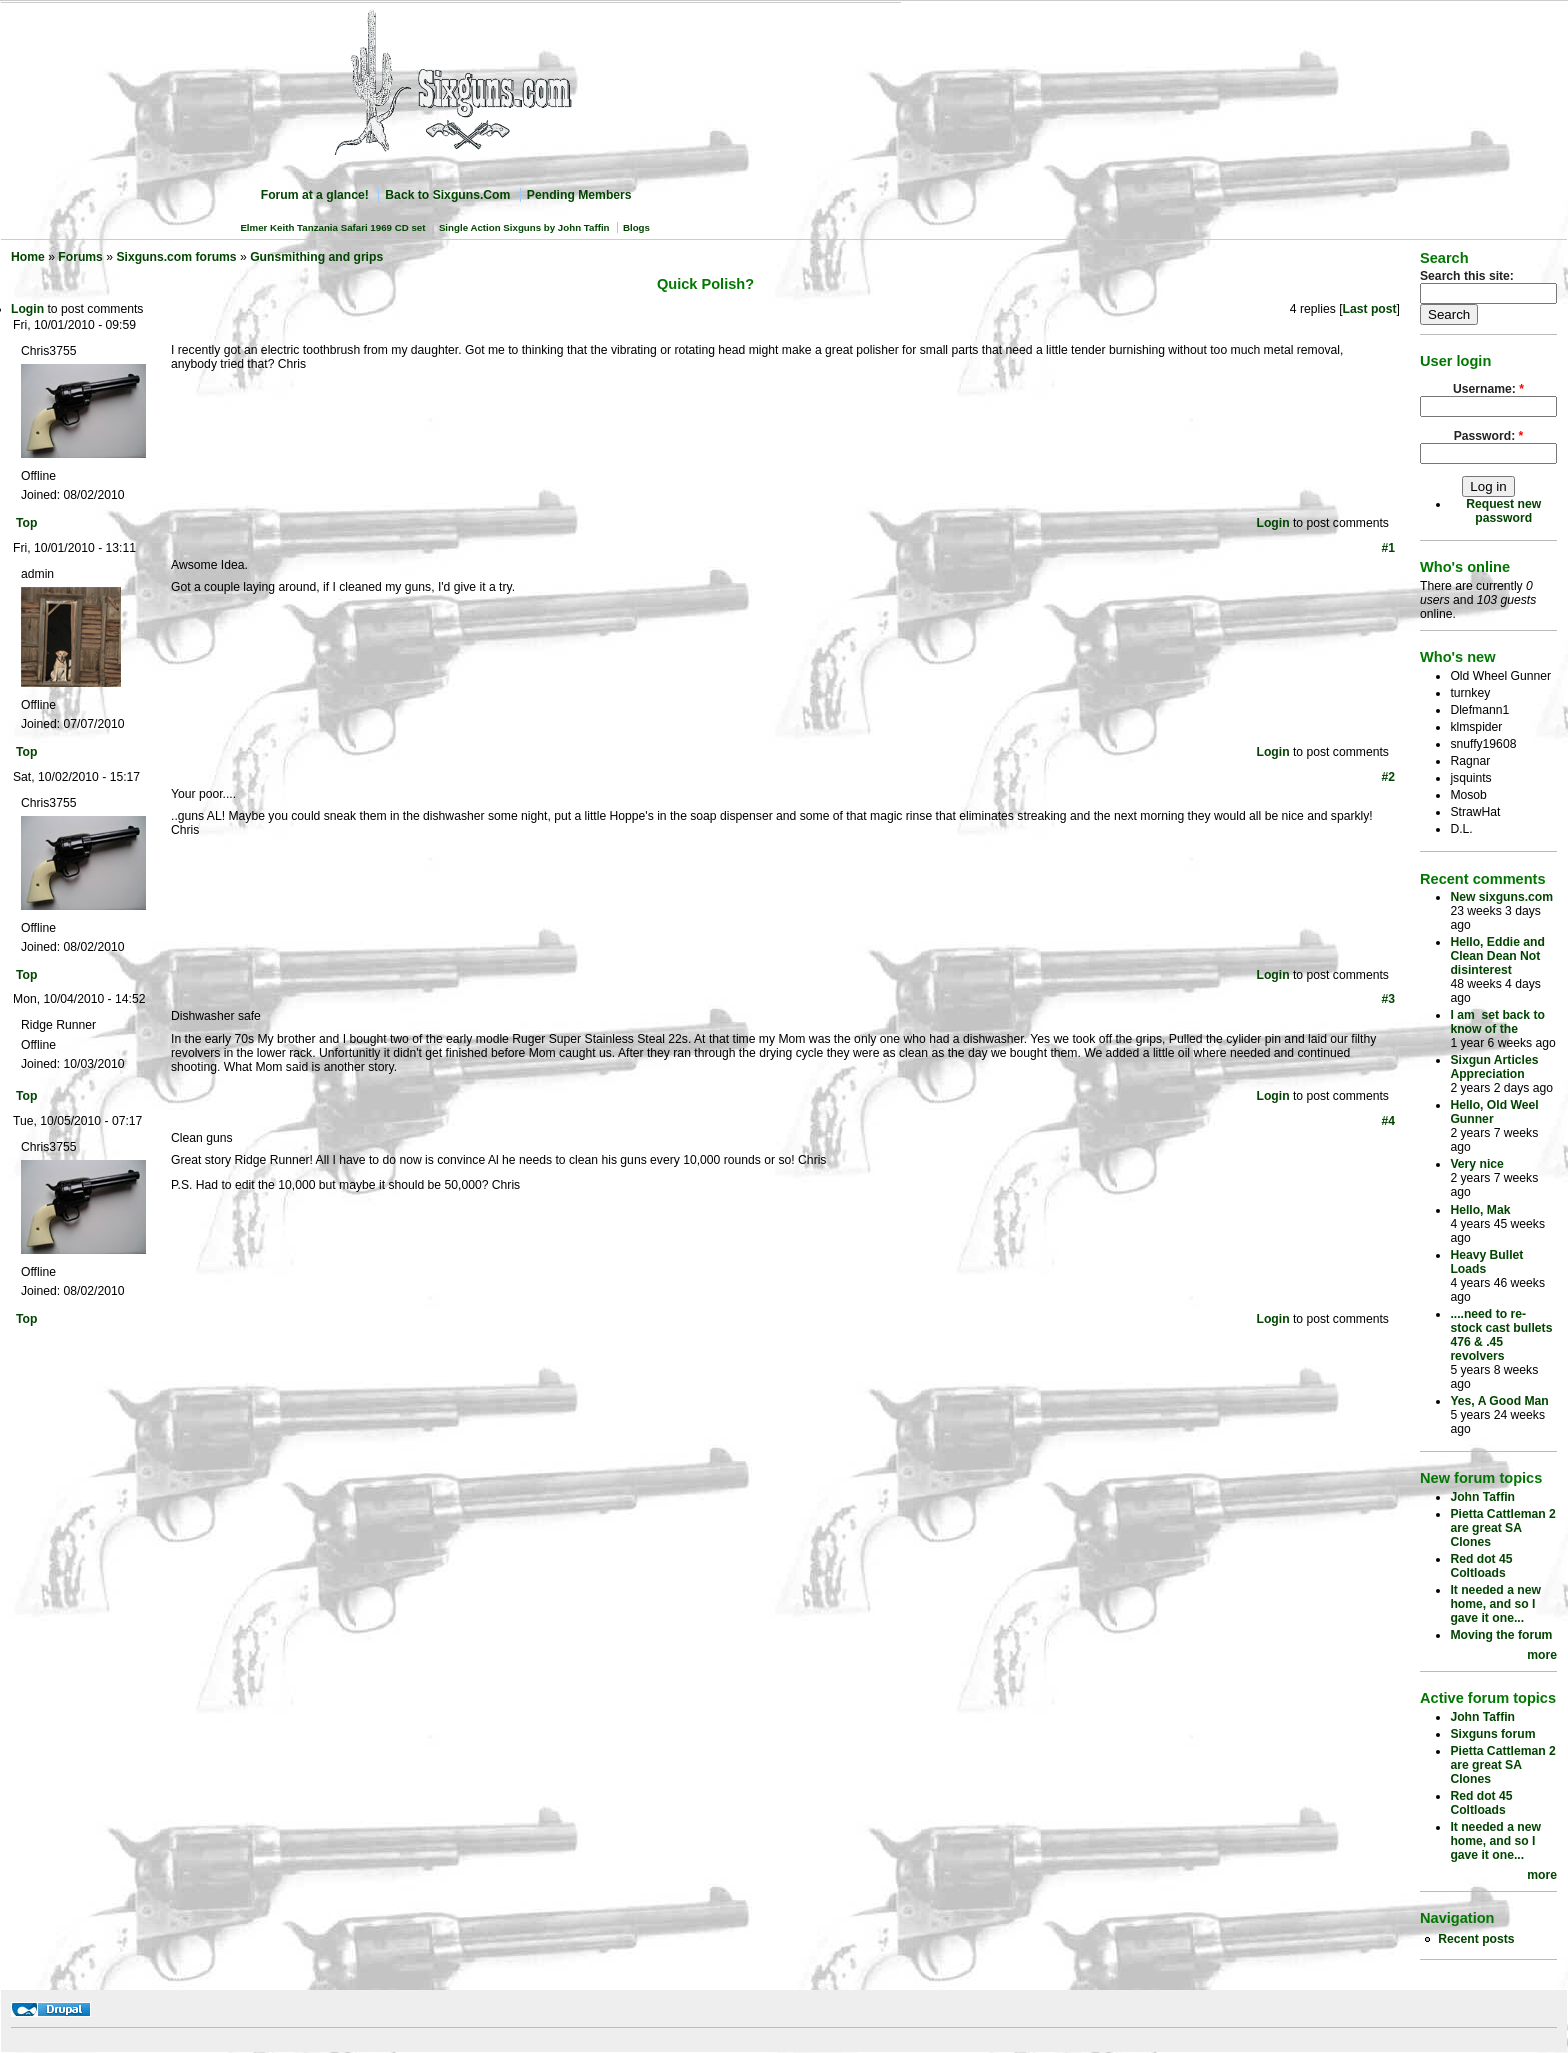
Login (27, 309)
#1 (1388, 548)
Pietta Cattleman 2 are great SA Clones (1502, 1528)
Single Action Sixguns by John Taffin (524, 227)
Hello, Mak (1480, 1210)
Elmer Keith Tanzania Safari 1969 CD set (332, 227)
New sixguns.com (1501, 897)
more (1542, 1655)
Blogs (636, 227)
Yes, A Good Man (1499, 1401)
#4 (1388, 1121)
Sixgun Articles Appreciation (1494, 1067)
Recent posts (1476, 1939)
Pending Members (579, 195)
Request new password (1503, 511)
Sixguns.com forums (176, 257)
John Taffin (1482, 1497)
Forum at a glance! (315, 195)
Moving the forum (1501, 1635)
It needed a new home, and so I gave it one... (1495, 1604)
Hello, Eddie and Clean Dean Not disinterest (1497, 956)
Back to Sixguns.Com (447, 195)
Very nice (1476, 1164)
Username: (1488, 389)
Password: (1489, 436)
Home (28, 257)
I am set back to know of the (1497, 1022)
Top (26, 523)
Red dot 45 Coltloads (1481, 1566)
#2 (1388, 777)
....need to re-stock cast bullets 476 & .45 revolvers (1501, 1335)
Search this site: (1467, 276)
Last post (1370, 309)
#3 (1388, 999)
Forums (80, 257)
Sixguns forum (1492, 1734)
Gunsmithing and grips (316, 257)
